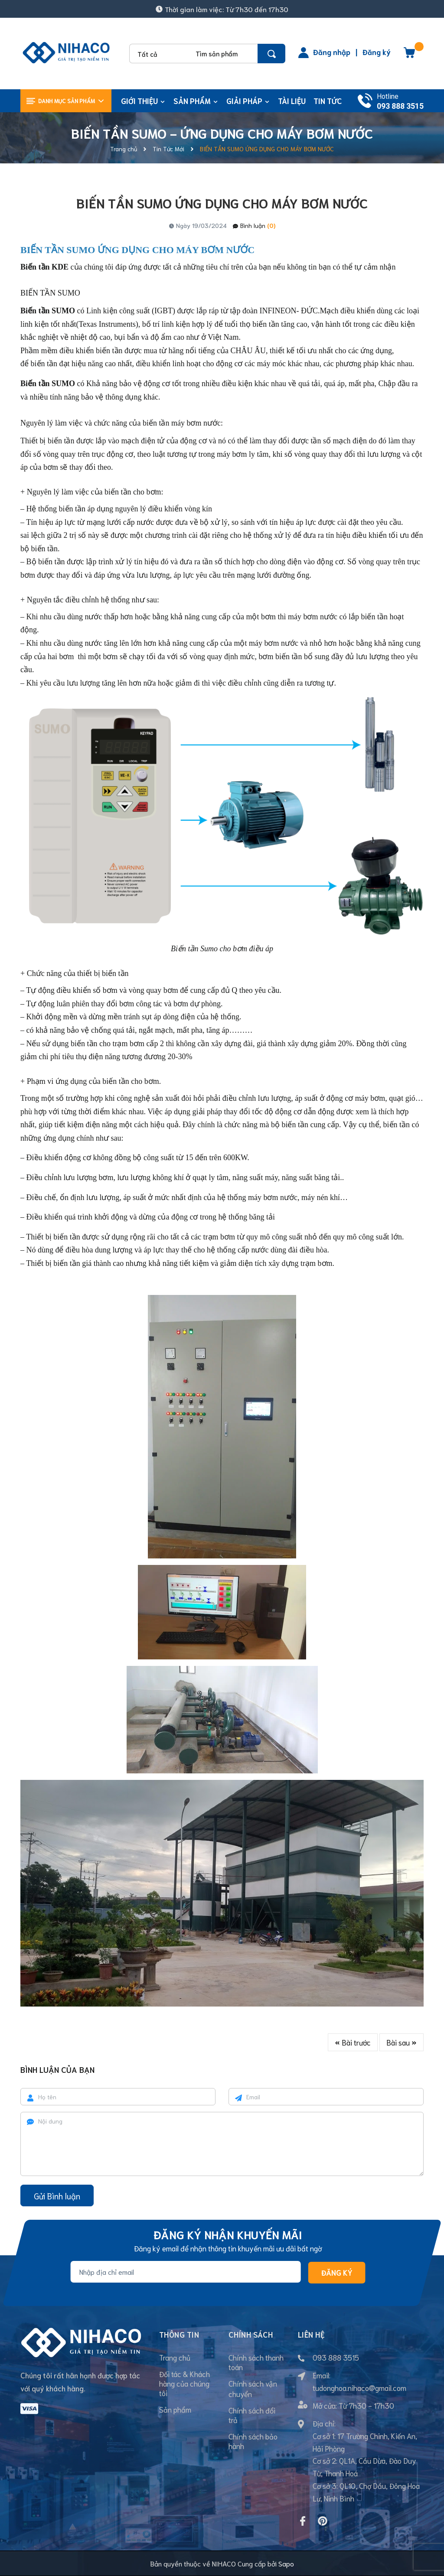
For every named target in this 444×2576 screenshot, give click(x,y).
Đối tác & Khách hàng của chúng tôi (184, 2383)
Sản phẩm (175, 2409)
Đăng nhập (331, 51)
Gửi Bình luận (57, 2195)
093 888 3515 (400, 106)
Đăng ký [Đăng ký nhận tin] (337, 2272)
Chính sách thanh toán (256, 2361)
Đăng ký (376, 51)
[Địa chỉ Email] (186, 2272)
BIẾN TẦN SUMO (50, 293)
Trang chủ (174, 2357)
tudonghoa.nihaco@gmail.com (359, 2387)
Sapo (286, 2563)
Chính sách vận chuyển (253, 2388)
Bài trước (353, 2042)
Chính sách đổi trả (252, 2414)
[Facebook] (302, 2521)
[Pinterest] (322, 2521)
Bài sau (401, 2042)
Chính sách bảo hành (253, 2440)
